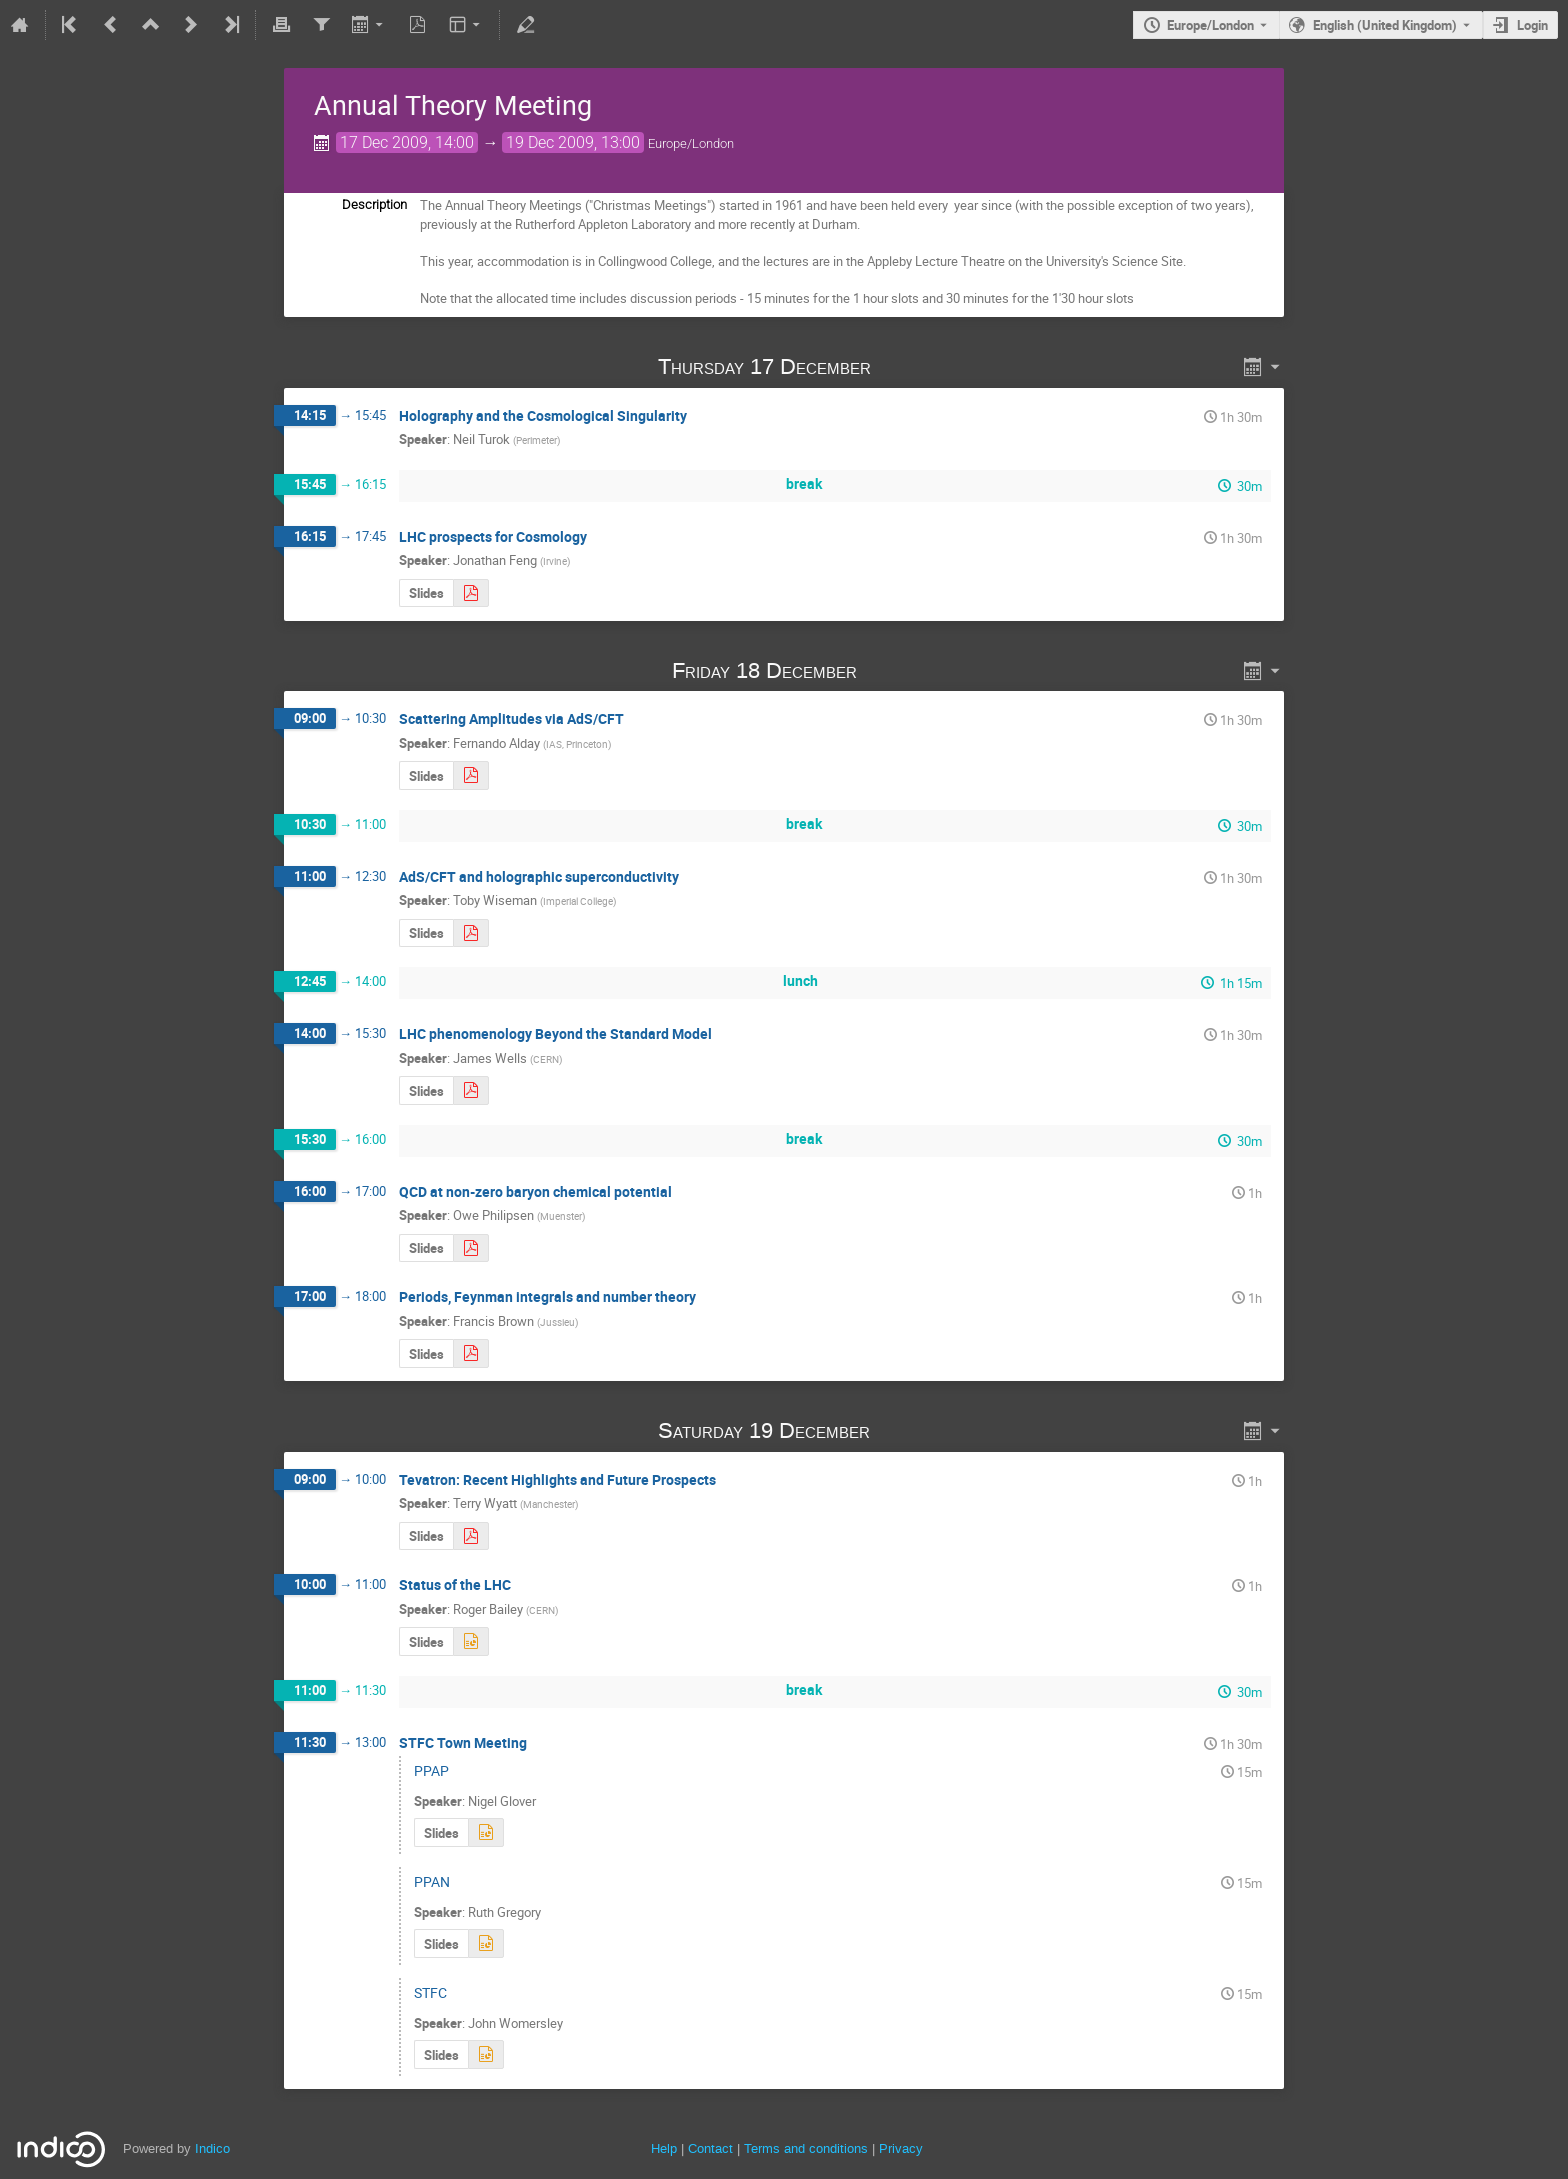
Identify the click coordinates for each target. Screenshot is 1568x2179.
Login (1532, 25)
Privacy (901, 2148)
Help (664, 2148)
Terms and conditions (806, 2148)
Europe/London (1210, 25)
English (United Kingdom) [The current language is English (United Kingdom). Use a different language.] (1385, 25)
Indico (212, 2148)
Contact (710, 2148)
